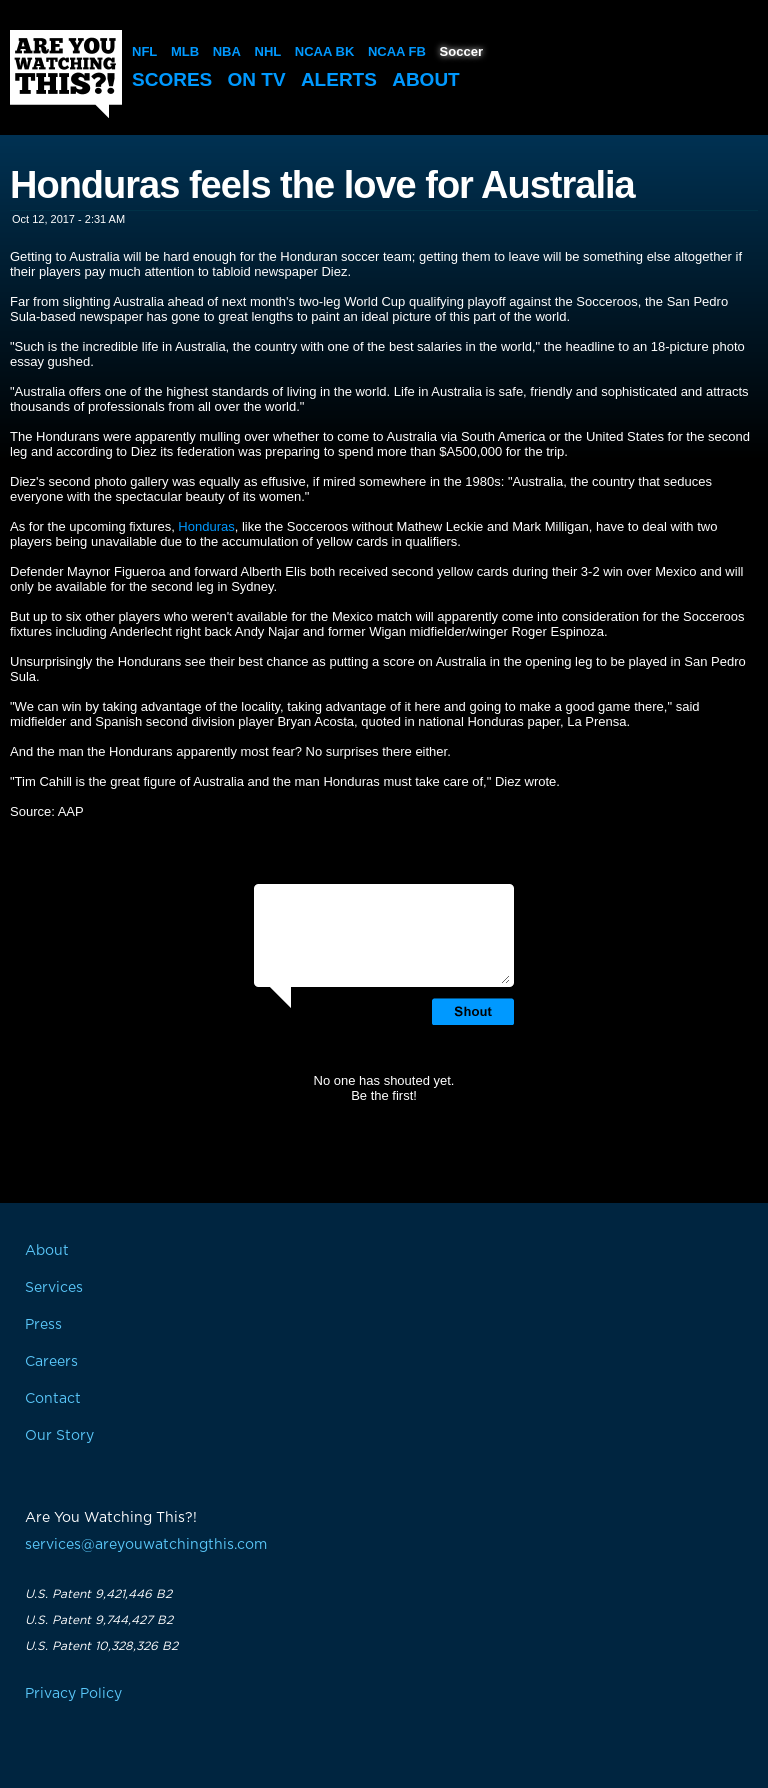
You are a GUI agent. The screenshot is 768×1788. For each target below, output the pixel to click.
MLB (185, 51)
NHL (268, 51)
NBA (227, 51)
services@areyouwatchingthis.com (146, 1545)
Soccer (461, 51)
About (426, 79)
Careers (51, 1362)
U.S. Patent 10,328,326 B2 (101, 1646)
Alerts (339, 79)
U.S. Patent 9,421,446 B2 (98, 1594)
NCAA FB (397, 51)
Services (54, 1288)
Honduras (206, 526)
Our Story (59, 1436)
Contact (53, 1399)
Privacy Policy (73, 1694)
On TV (257, 79)
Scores (172, 79)
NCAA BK (324, 51)
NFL (144, 51)
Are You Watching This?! (66, 74)
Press (43, 1325)
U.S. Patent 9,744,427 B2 (99, 1620)
